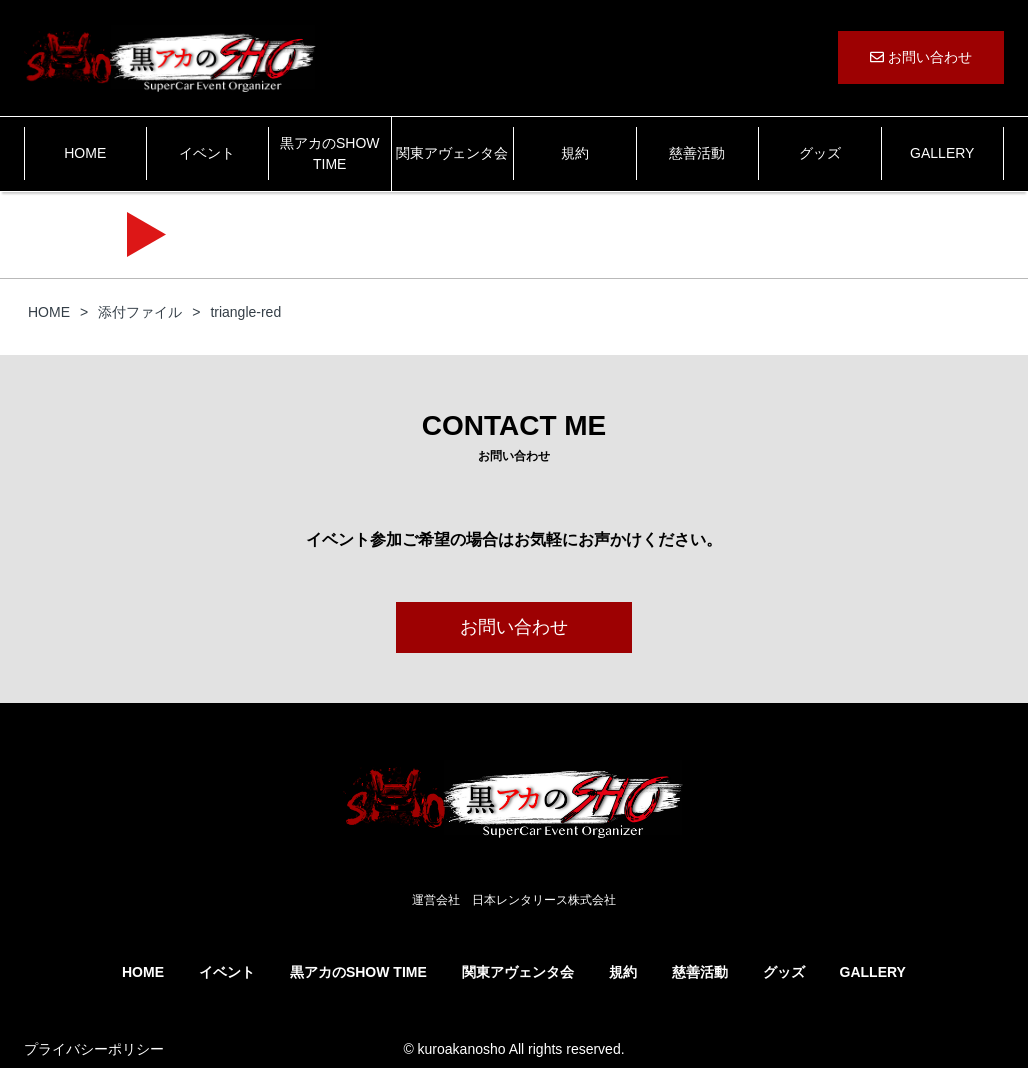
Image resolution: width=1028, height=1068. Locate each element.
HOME (85, 153)
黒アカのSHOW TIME (330, 153)
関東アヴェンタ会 (452, 153)
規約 (575, 153)
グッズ (820, 153)
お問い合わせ (921, 57)
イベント (207, 153)
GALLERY (942, 153)
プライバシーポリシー (94, 1049)
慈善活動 (697, 153)
